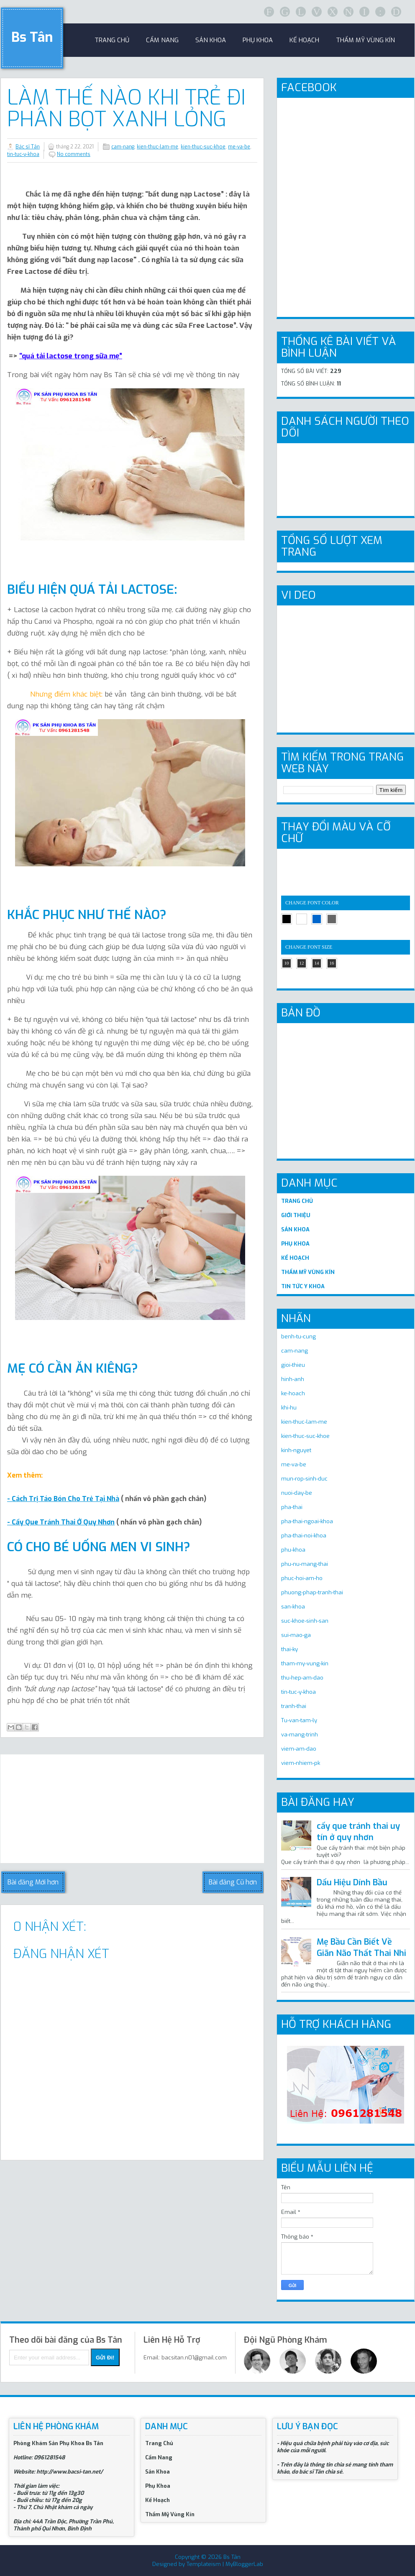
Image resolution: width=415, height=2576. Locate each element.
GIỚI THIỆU (295, 1215)
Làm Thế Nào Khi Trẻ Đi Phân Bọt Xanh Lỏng (126, 108)
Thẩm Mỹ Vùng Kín (365, 40)
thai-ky (289, 1649)
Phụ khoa (258, 40)
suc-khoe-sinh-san (304, 1620)
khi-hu (289, 1407)
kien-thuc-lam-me (157, 146)
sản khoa (210, 40)
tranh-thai (293, 1706)
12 (302, 962)
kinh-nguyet (296, 1450)
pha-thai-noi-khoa (303, 1535)
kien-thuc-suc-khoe (203, 146)
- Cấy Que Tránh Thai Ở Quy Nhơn (61, 1522)
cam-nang (122, 146)
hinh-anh (292, 1379)
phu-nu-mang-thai (304, 1564)
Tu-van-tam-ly (299, 1720)
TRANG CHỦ (297, 1201)
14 (317, 962)
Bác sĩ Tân (27, 146)
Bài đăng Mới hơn (33, 1882)
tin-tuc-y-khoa (23, 154)
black (286, 919)
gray (332, 919)
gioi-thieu (293, 1364)
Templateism (204, 2564)
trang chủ (112, 40)
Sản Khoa (157, 2471)
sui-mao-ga (296, 1635)
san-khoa (293, 1606)
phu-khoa (293, 1549)
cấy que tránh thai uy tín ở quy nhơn (358, 1831)
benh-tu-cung (298, 1336)
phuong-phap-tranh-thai (312, 1592)
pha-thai (291, 1507)
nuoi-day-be (296, 1492)
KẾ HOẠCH (295, 1257)
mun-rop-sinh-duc (304, 1478)
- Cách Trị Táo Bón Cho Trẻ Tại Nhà (63, 1498)
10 (286, 962)
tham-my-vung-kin (304, 1663)
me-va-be (239, 146)
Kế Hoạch (304, 40)
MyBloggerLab (244, 2564)
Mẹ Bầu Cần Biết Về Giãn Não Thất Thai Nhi (361, 1947)
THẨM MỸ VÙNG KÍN (308, 1272)
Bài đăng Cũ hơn (233, 1882)
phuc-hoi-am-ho (302, 1578)
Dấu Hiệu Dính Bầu (352, 1882)
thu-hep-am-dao (302, 1677)
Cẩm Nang (162, 40)
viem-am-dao (298, 1748)
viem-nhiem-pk (300, 1763)
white (301, 919)
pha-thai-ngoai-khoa (307, 1521)
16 (332, 962)
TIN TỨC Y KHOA (303, 1286)
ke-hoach (293, 1393)
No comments (73, 154)
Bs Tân (32, 37)
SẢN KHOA (295, 1229)
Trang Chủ (159, 2443)
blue (317, 919)
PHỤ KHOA (295, 1243)
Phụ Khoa (157, 2485)
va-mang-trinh (299, 1734)
